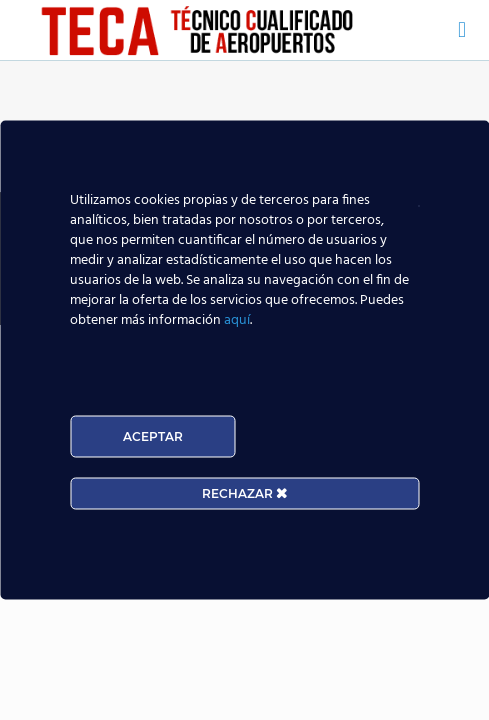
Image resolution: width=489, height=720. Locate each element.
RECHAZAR (244, 493)
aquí (237, 320)
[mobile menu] (462, 30)
